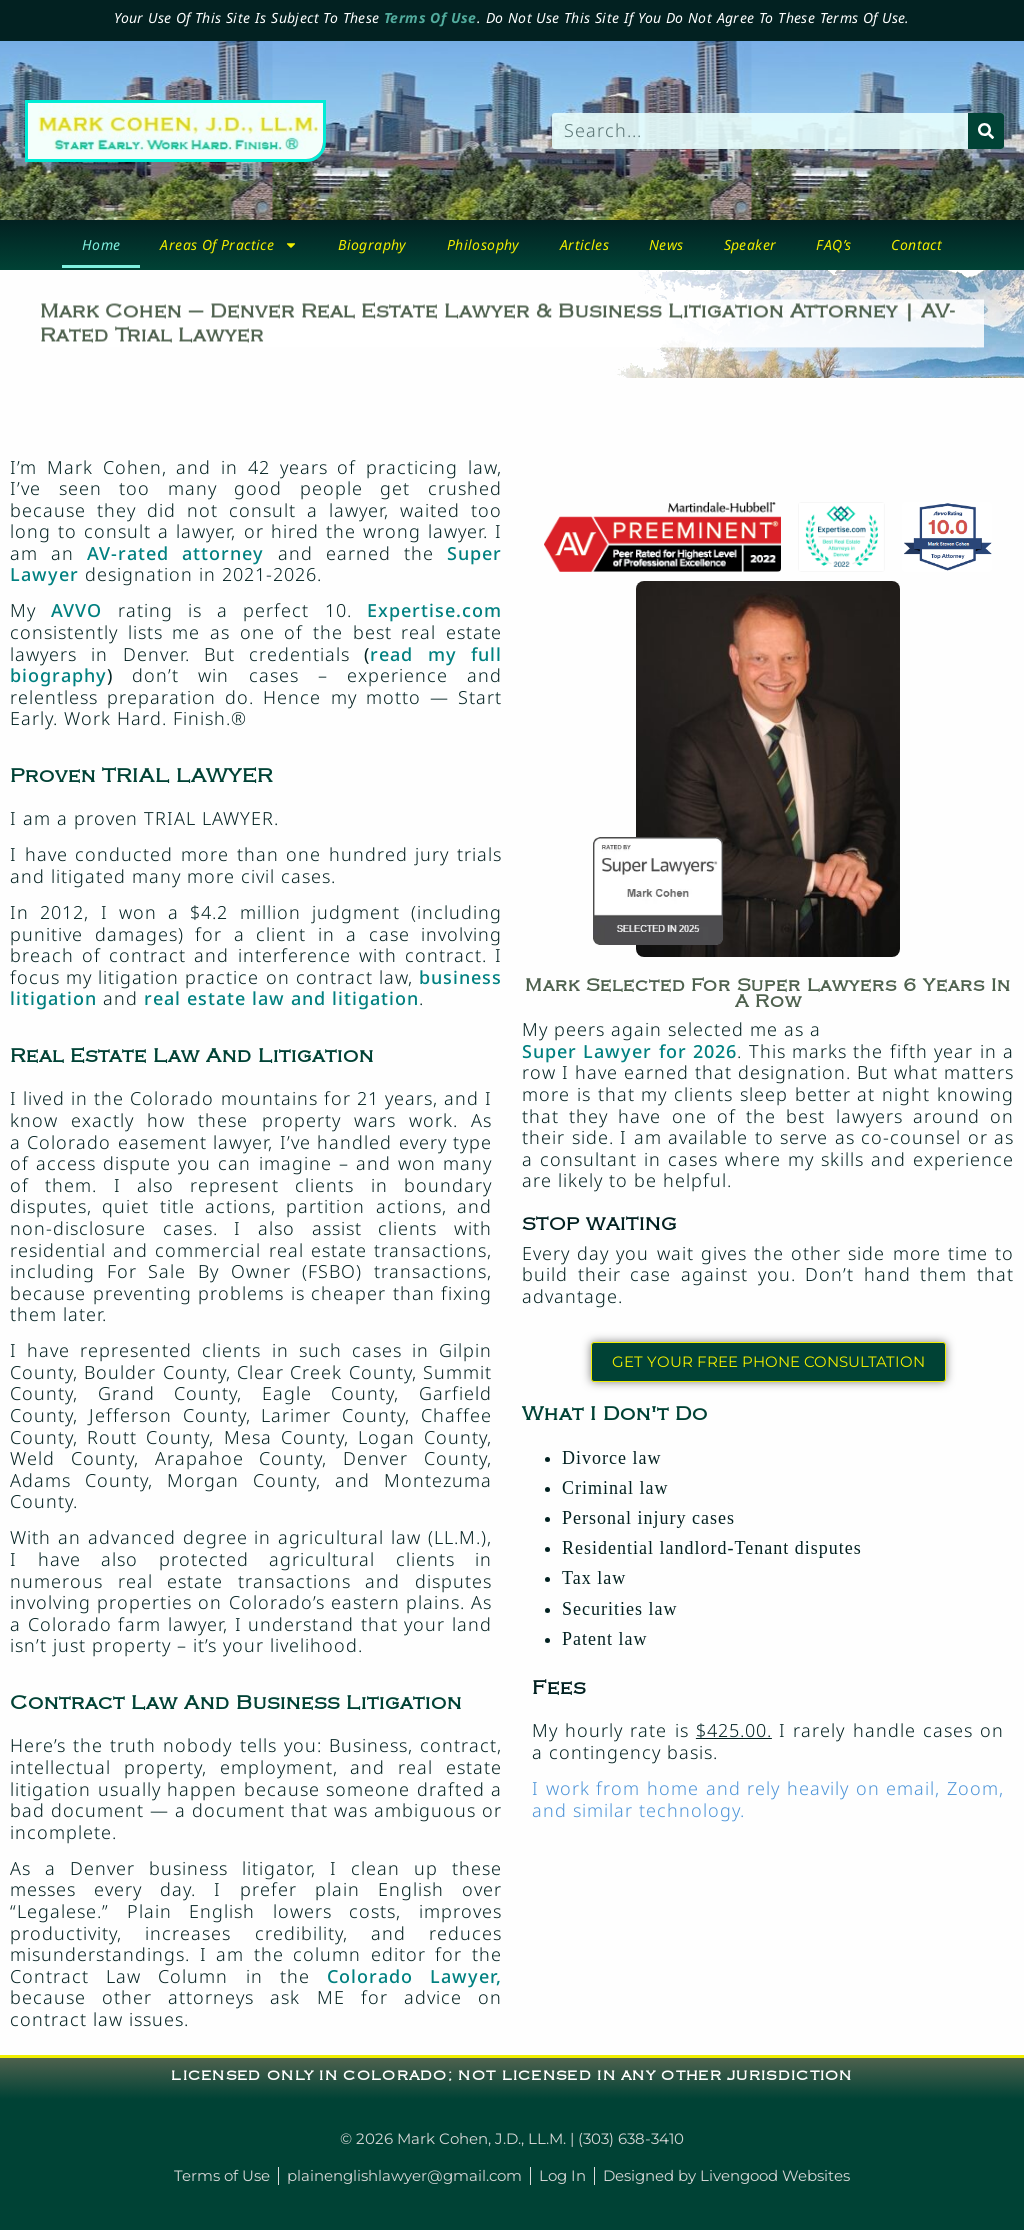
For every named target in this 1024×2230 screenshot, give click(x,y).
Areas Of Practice (229, 245)
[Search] (986, 131)
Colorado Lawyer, (414, 1976)
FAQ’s (833, 244)
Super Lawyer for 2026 (629, 1051)
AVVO (76, 610)
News (666, 244)
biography (372, 244)
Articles (584, 244)
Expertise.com (434, 610)
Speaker (750, 244)
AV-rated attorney (175, 553)
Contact (916, 244)
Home (101, 244)
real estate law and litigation (281, 998)
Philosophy (483, 244)
